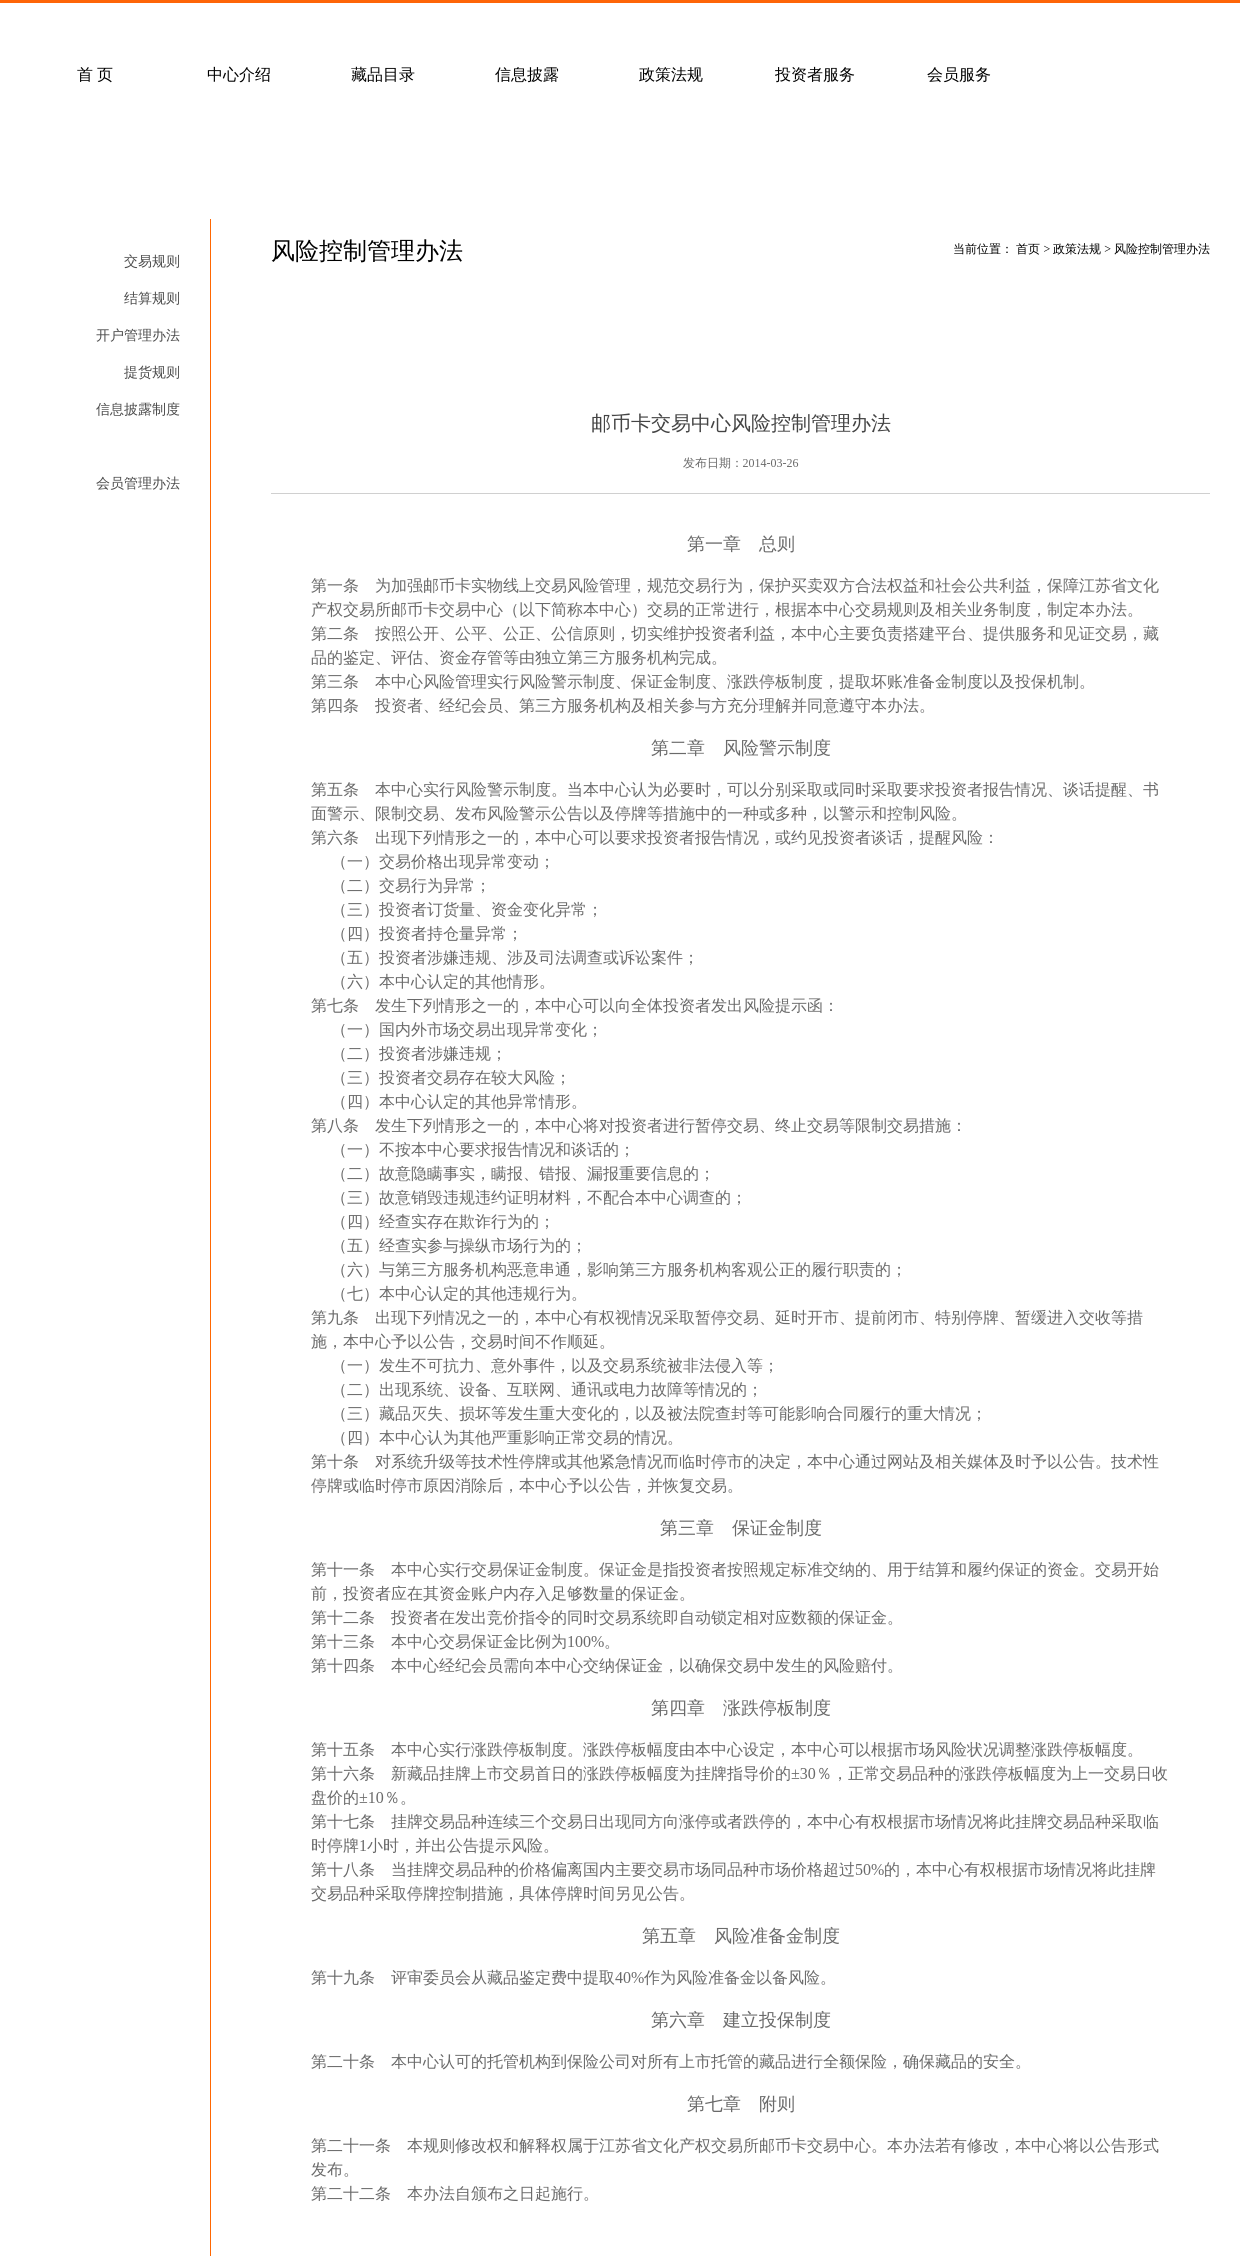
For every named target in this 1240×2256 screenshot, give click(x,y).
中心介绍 (239, 74)
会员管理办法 (138, 483)
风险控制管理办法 (124, 446)
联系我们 (567, 26)
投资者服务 (815, 74)
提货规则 (152, 372)
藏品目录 (383, 74)
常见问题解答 (135, 26)
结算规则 (152, 298)
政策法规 (671, 74)
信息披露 (527, 74)
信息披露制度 (138, 409)
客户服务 (279, 26)
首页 (1028, 249)
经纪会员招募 (423, 26)
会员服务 (959, 74)
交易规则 (152, 261)
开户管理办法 (138, 335)
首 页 (95, 74)
